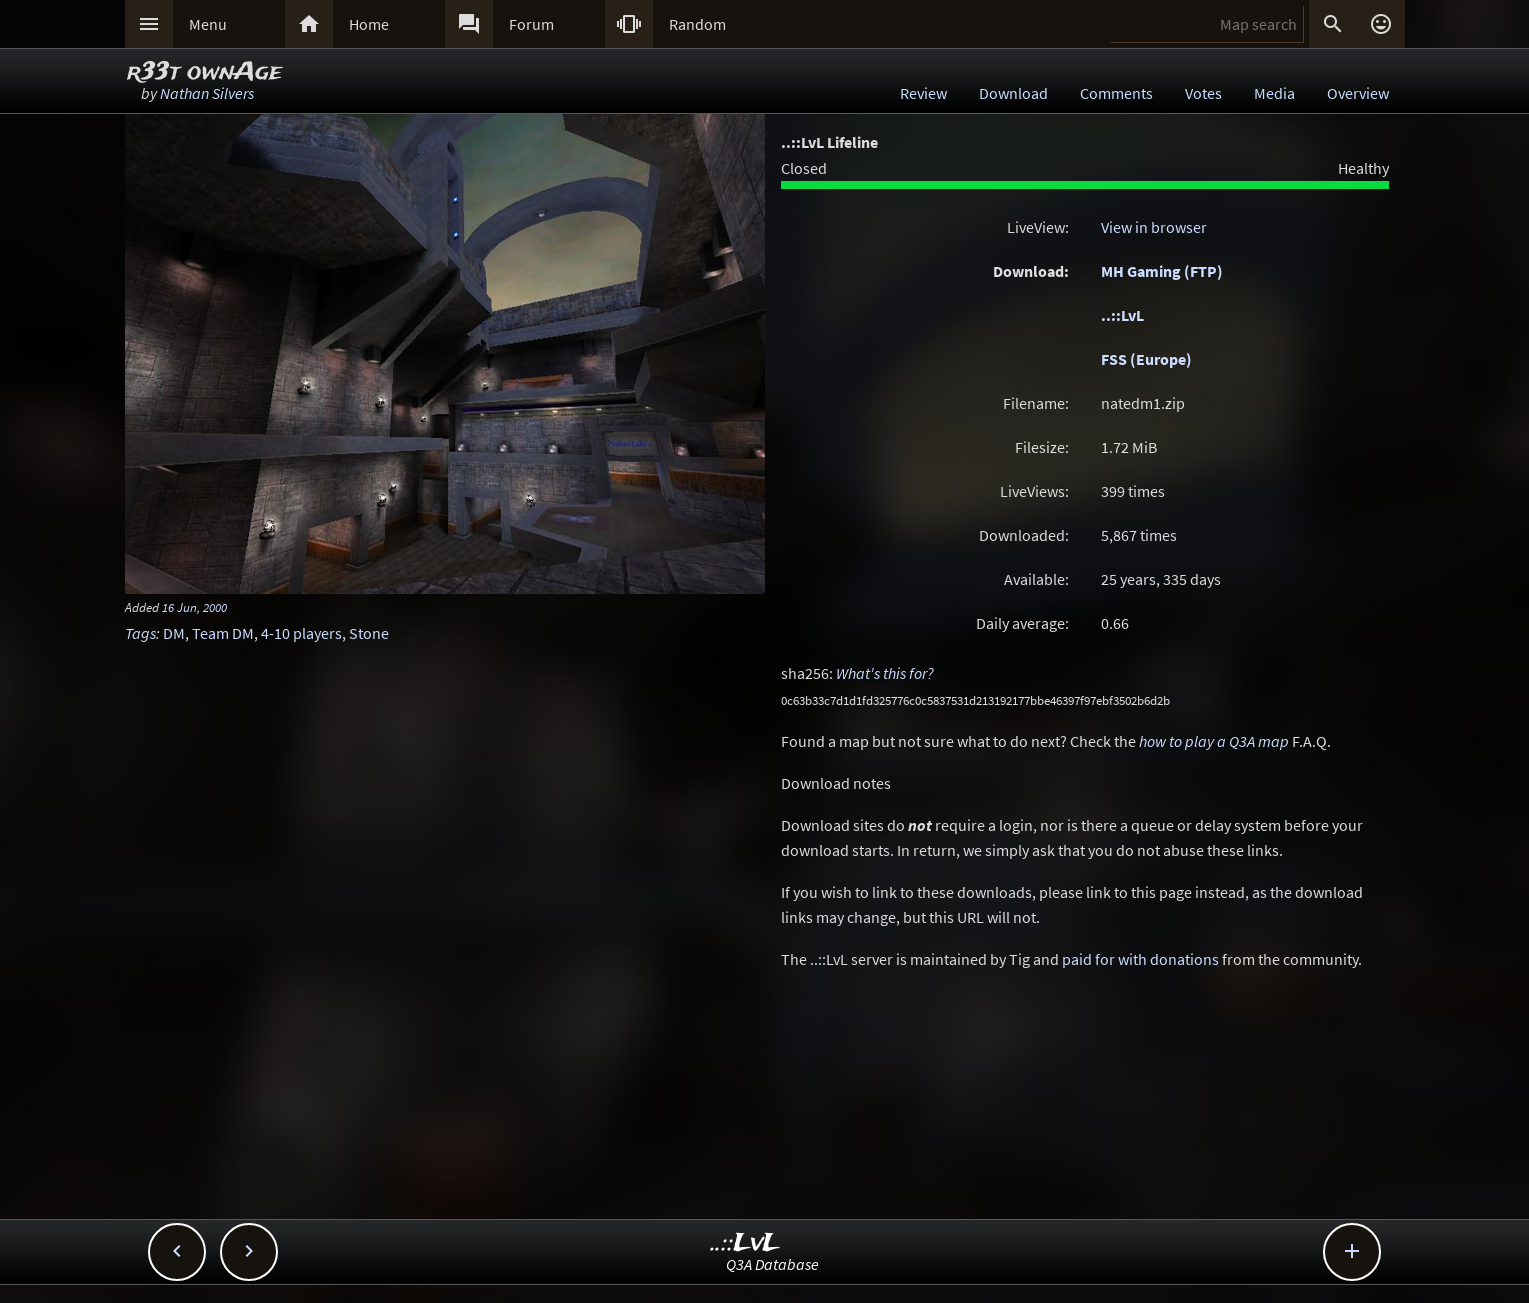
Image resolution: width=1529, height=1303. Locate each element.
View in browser (1154, 227)
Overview (1358, 93)
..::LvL (1122, 315)
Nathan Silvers (207, 93)
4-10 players (301, 633)
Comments (1116, 93)
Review (923, 93)
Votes (1203, 93)
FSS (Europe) (1146, 359)
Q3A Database (772, 1264)
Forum (531, 24)
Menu (208, 24)
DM (174, 633)
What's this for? (885, 673)
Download (1013, 93)
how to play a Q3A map (1214, 741)
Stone (369, 633)
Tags (140, 633)
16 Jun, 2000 (194, 607)
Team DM (223, 633)
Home (369, 24)
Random (697, 24)
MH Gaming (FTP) (1162, 271)
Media (1274, 93)
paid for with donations (1140, 959)
